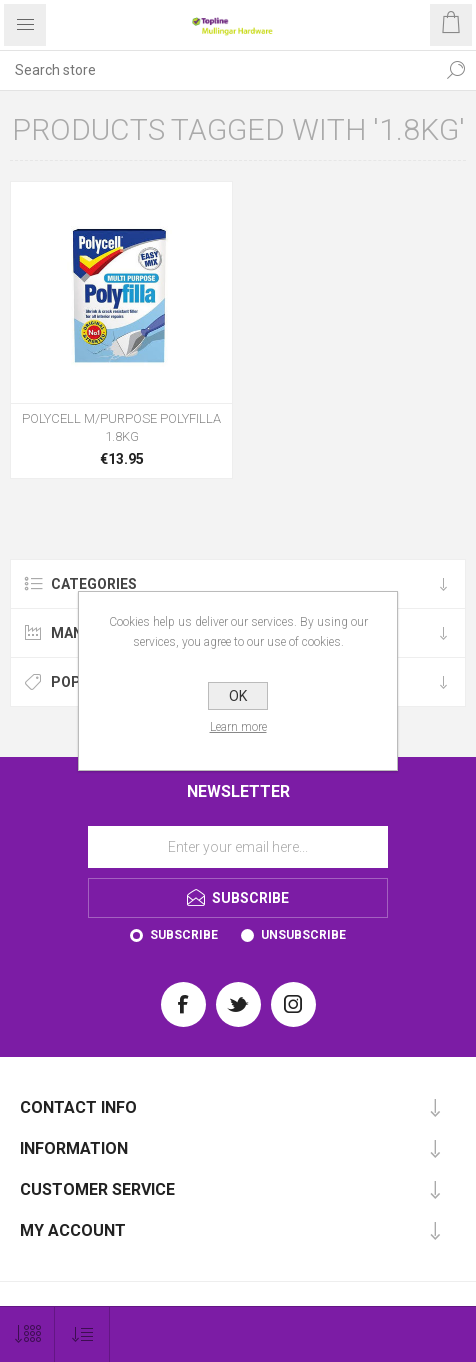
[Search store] (218, 70)
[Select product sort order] (82, 1334)
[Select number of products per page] (27, 1334)
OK (238, 696)
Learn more (238, 727)
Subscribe (184, 935)
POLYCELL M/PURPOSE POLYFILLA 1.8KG (121, 427)
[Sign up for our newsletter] (238, 847)
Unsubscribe (303, 935)
